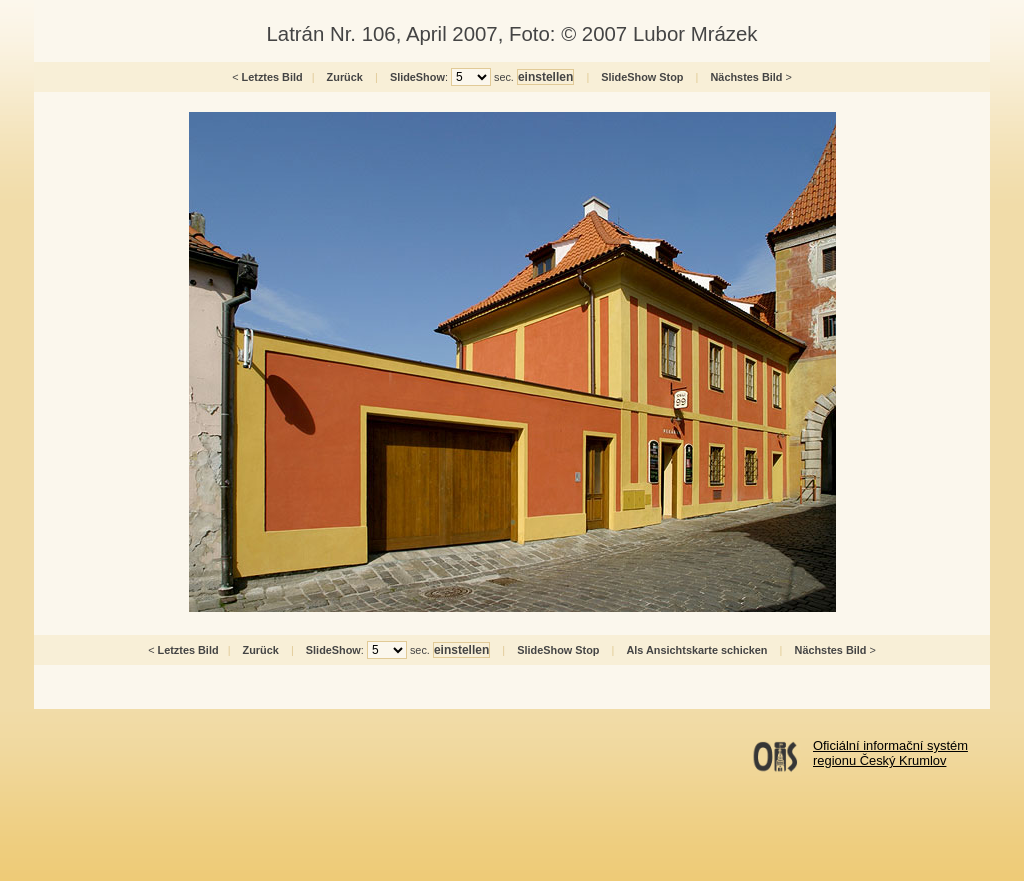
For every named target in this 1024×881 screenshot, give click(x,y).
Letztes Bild (272, 77)
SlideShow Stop (642, 77)
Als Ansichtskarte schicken (696, 650)
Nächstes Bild (747, 77)
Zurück (345, 77)
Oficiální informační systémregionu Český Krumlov (890, 753)
